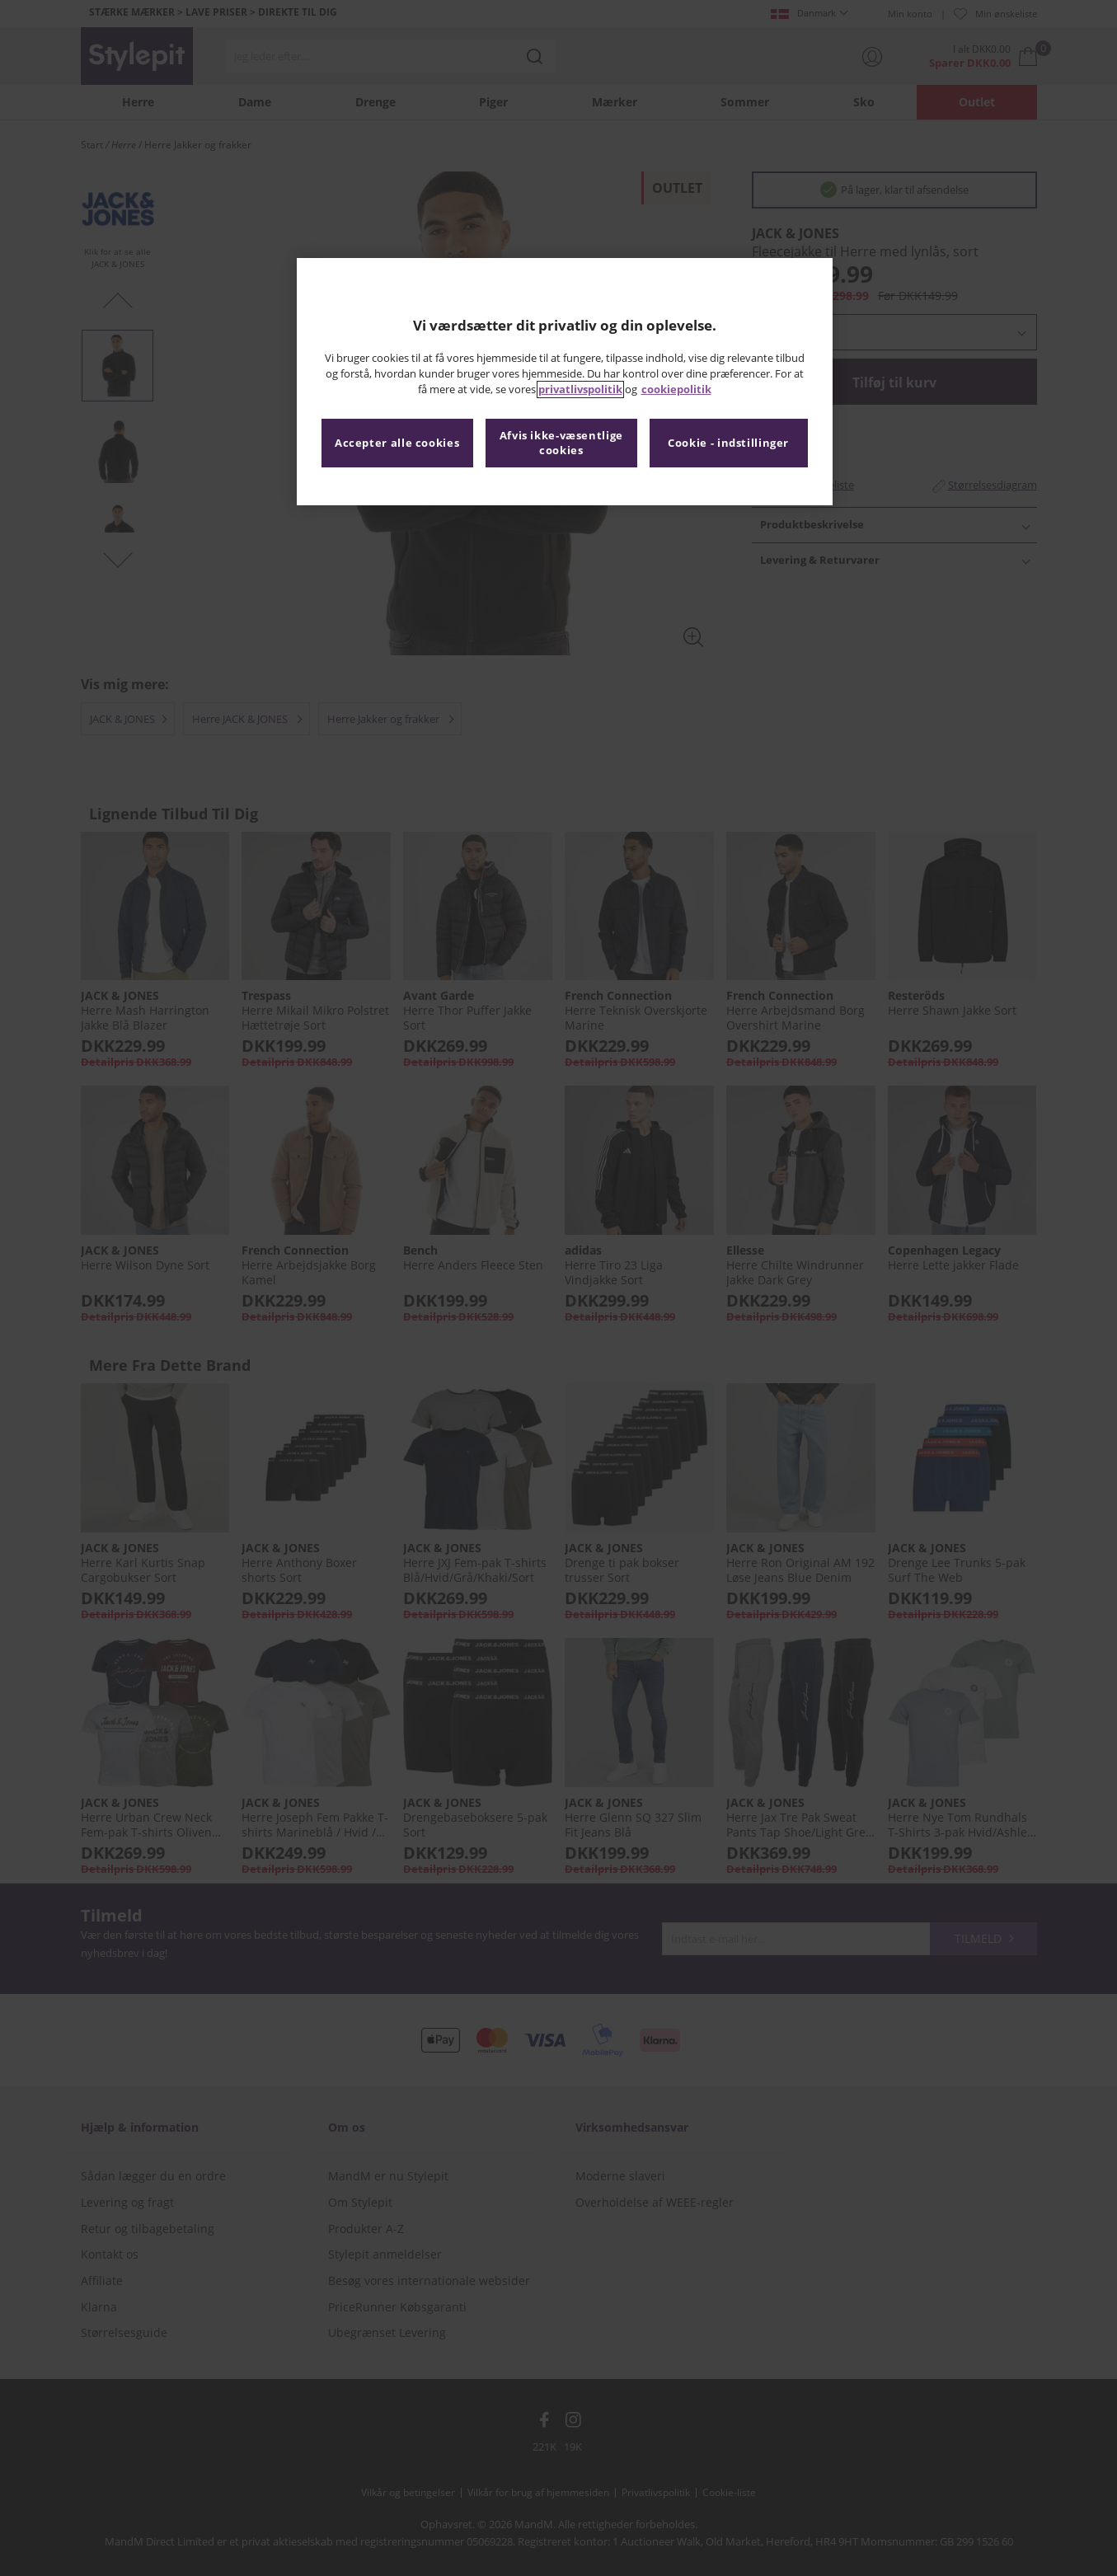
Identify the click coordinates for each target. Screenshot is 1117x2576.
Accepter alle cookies (397, 443)
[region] (565, 381)
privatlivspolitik (580, 389)
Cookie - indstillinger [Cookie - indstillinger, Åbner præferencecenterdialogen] (728, 443)
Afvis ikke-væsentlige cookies (561, 443)
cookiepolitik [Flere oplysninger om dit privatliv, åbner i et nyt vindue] (676, 389)
